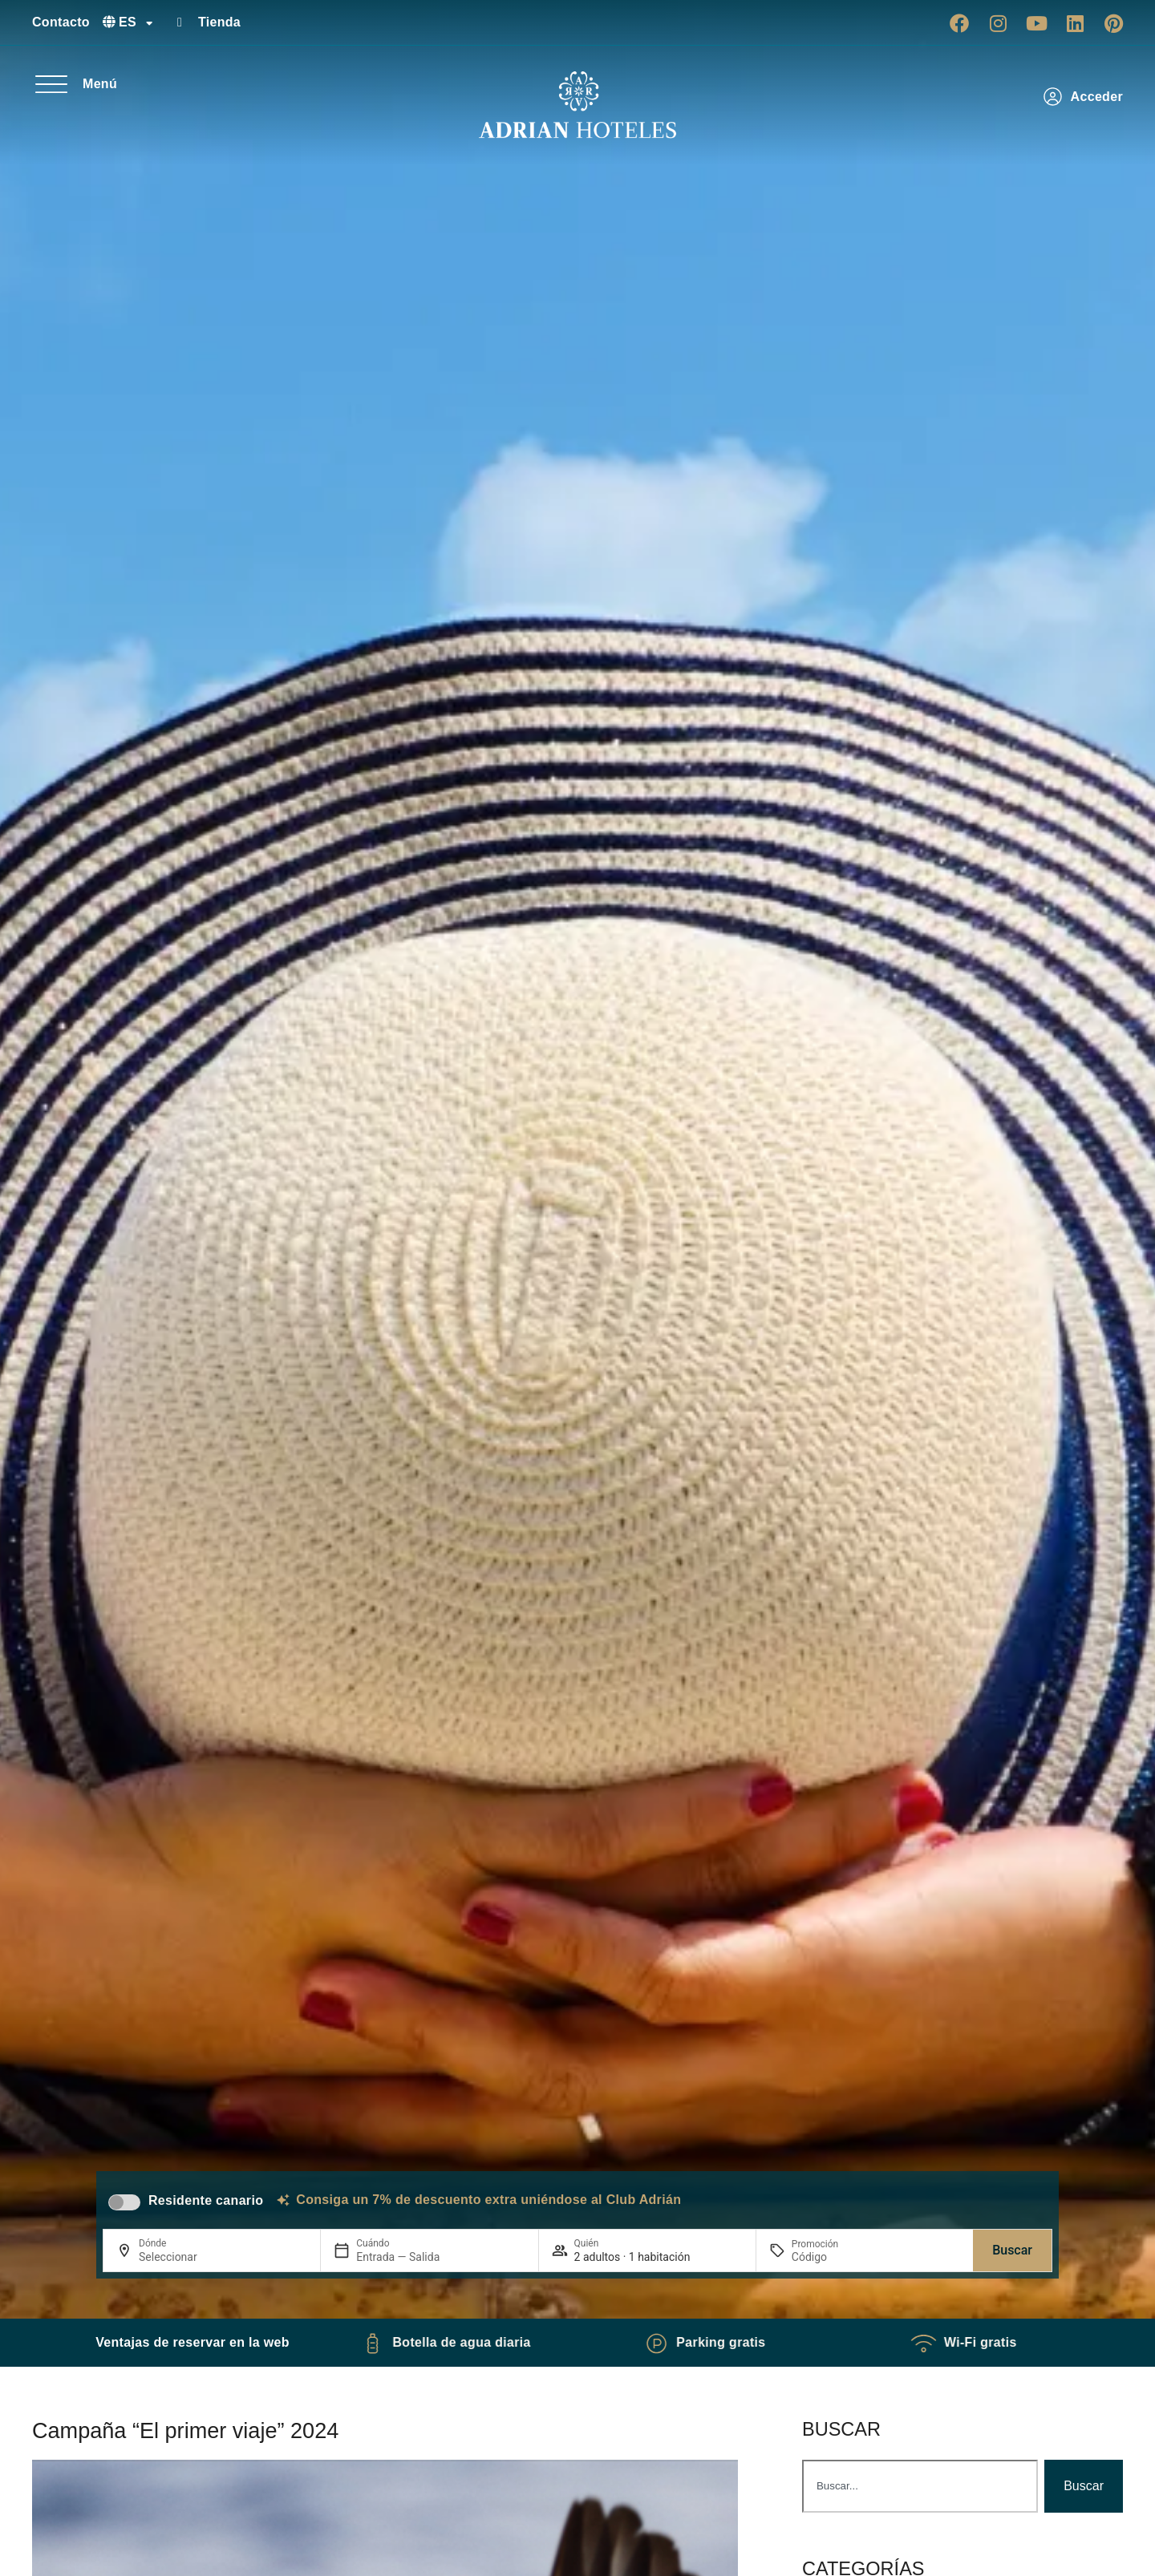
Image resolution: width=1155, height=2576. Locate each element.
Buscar (1012, 2250)
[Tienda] (179, 22)
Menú (100, 84)
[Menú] (51, 84)
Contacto (61, 22)
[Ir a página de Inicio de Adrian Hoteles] (577, 105)
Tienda (219, 22)
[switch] (124, 2202)
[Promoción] (830, 2256)
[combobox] (920, 2486)
